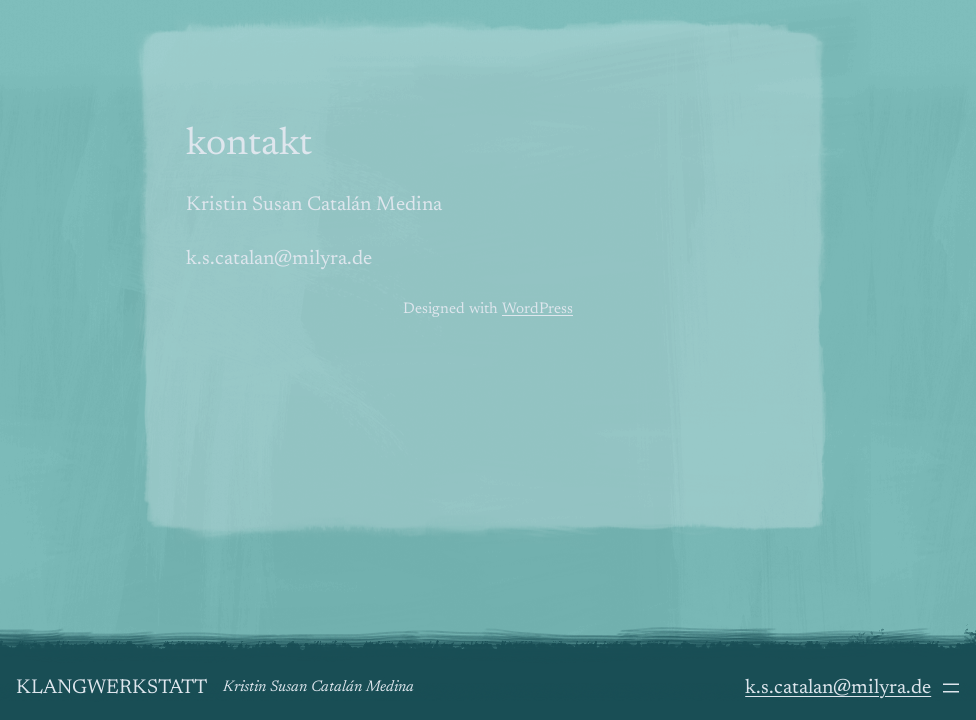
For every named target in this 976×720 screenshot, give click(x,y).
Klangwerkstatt (111, 688)
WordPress (537, 309)
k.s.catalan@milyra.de (838, 688)
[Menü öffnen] (951, 688)
